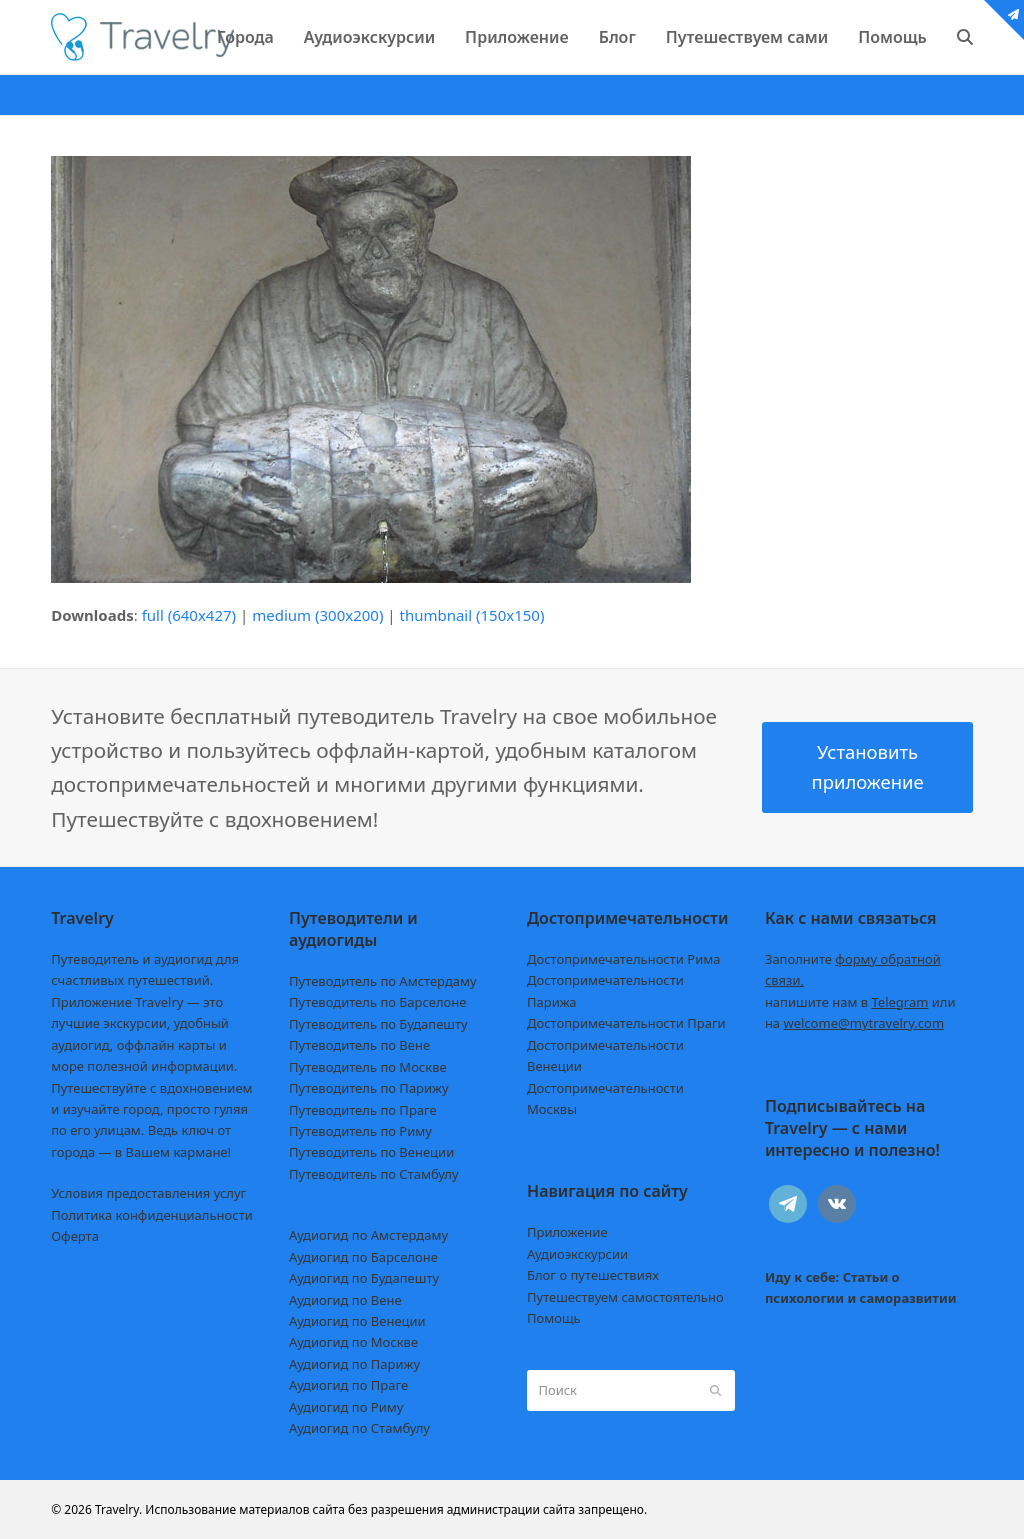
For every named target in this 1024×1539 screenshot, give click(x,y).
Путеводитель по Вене (359, 1045)
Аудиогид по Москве (353, 1342)
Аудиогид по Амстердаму (368, 1235)
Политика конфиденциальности (152, 1215)
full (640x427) (189, 615)
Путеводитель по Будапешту (378, 1024)
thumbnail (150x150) (471, 615)
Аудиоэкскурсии (577, 1254)
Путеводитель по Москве (368, 1067)
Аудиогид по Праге (348, 1385)
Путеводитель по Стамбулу (373, 1174)
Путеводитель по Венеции (371, 1152)
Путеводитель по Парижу (368, 1088)
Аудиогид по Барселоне (363, 1257)
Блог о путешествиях (593, 1275)
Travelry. (118, 1509)
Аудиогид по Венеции (357, 1321)
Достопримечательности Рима (623, 959)
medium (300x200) (317, 615)
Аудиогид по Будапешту (364, 1278)
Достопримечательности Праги (626, 1023)
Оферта (75, 1236)
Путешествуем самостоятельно (625, 1297)
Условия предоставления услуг (148, 1193)
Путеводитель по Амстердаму (383, 981)
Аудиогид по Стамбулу (359, 1428)
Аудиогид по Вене (345, 1300)
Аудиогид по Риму (346, 1407)
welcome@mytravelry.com (863, 1023)
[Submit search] (715, 1390)
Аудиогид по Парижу (354, 1364)
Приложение (567, 1232)
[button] (965, 37)
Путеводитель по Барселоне (377, 1002)
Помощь (554, 1318)
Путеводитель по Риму (360, 1131)
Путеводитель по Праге (363, 1110)
